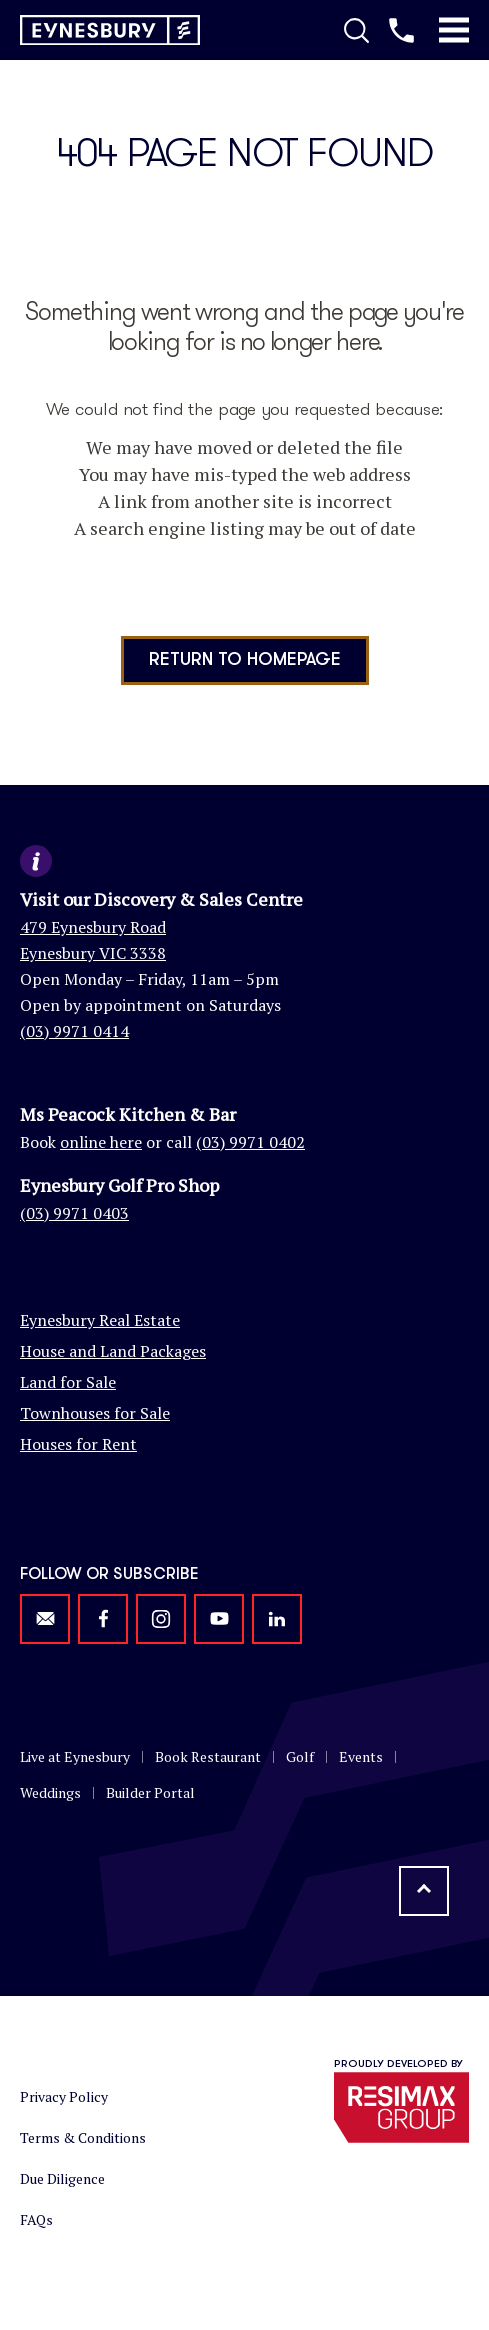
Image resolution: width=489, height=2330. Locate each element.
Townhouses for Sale (95, 1413)
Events (361, 1756)
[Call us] (401, 30)
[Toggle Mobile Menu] (454, 30)
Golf (300, 1756)
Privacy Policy (64, 2096)
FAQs (36, 2219)
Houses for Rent (78, 1444)
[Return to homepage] (110, 30)
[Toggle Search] (356, 30)
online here (101, 1142)
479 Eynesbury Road (93, 927)
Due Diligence (62, 2178)
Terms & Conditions (83, 2137)
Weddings (50, 1792)
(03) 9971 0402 (250, 1142)
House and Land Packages (113, 1351)
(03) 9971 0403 (74, 1213)
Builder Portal (150, 1792)
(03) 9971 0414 (74, 1031)
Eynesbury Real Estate (100, 1320)
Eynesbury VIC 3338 (93, 953)
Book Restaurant (208, 1756)
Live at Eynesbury (75, 1756)
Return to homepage (245, 660)
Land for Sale (68, 1382)
